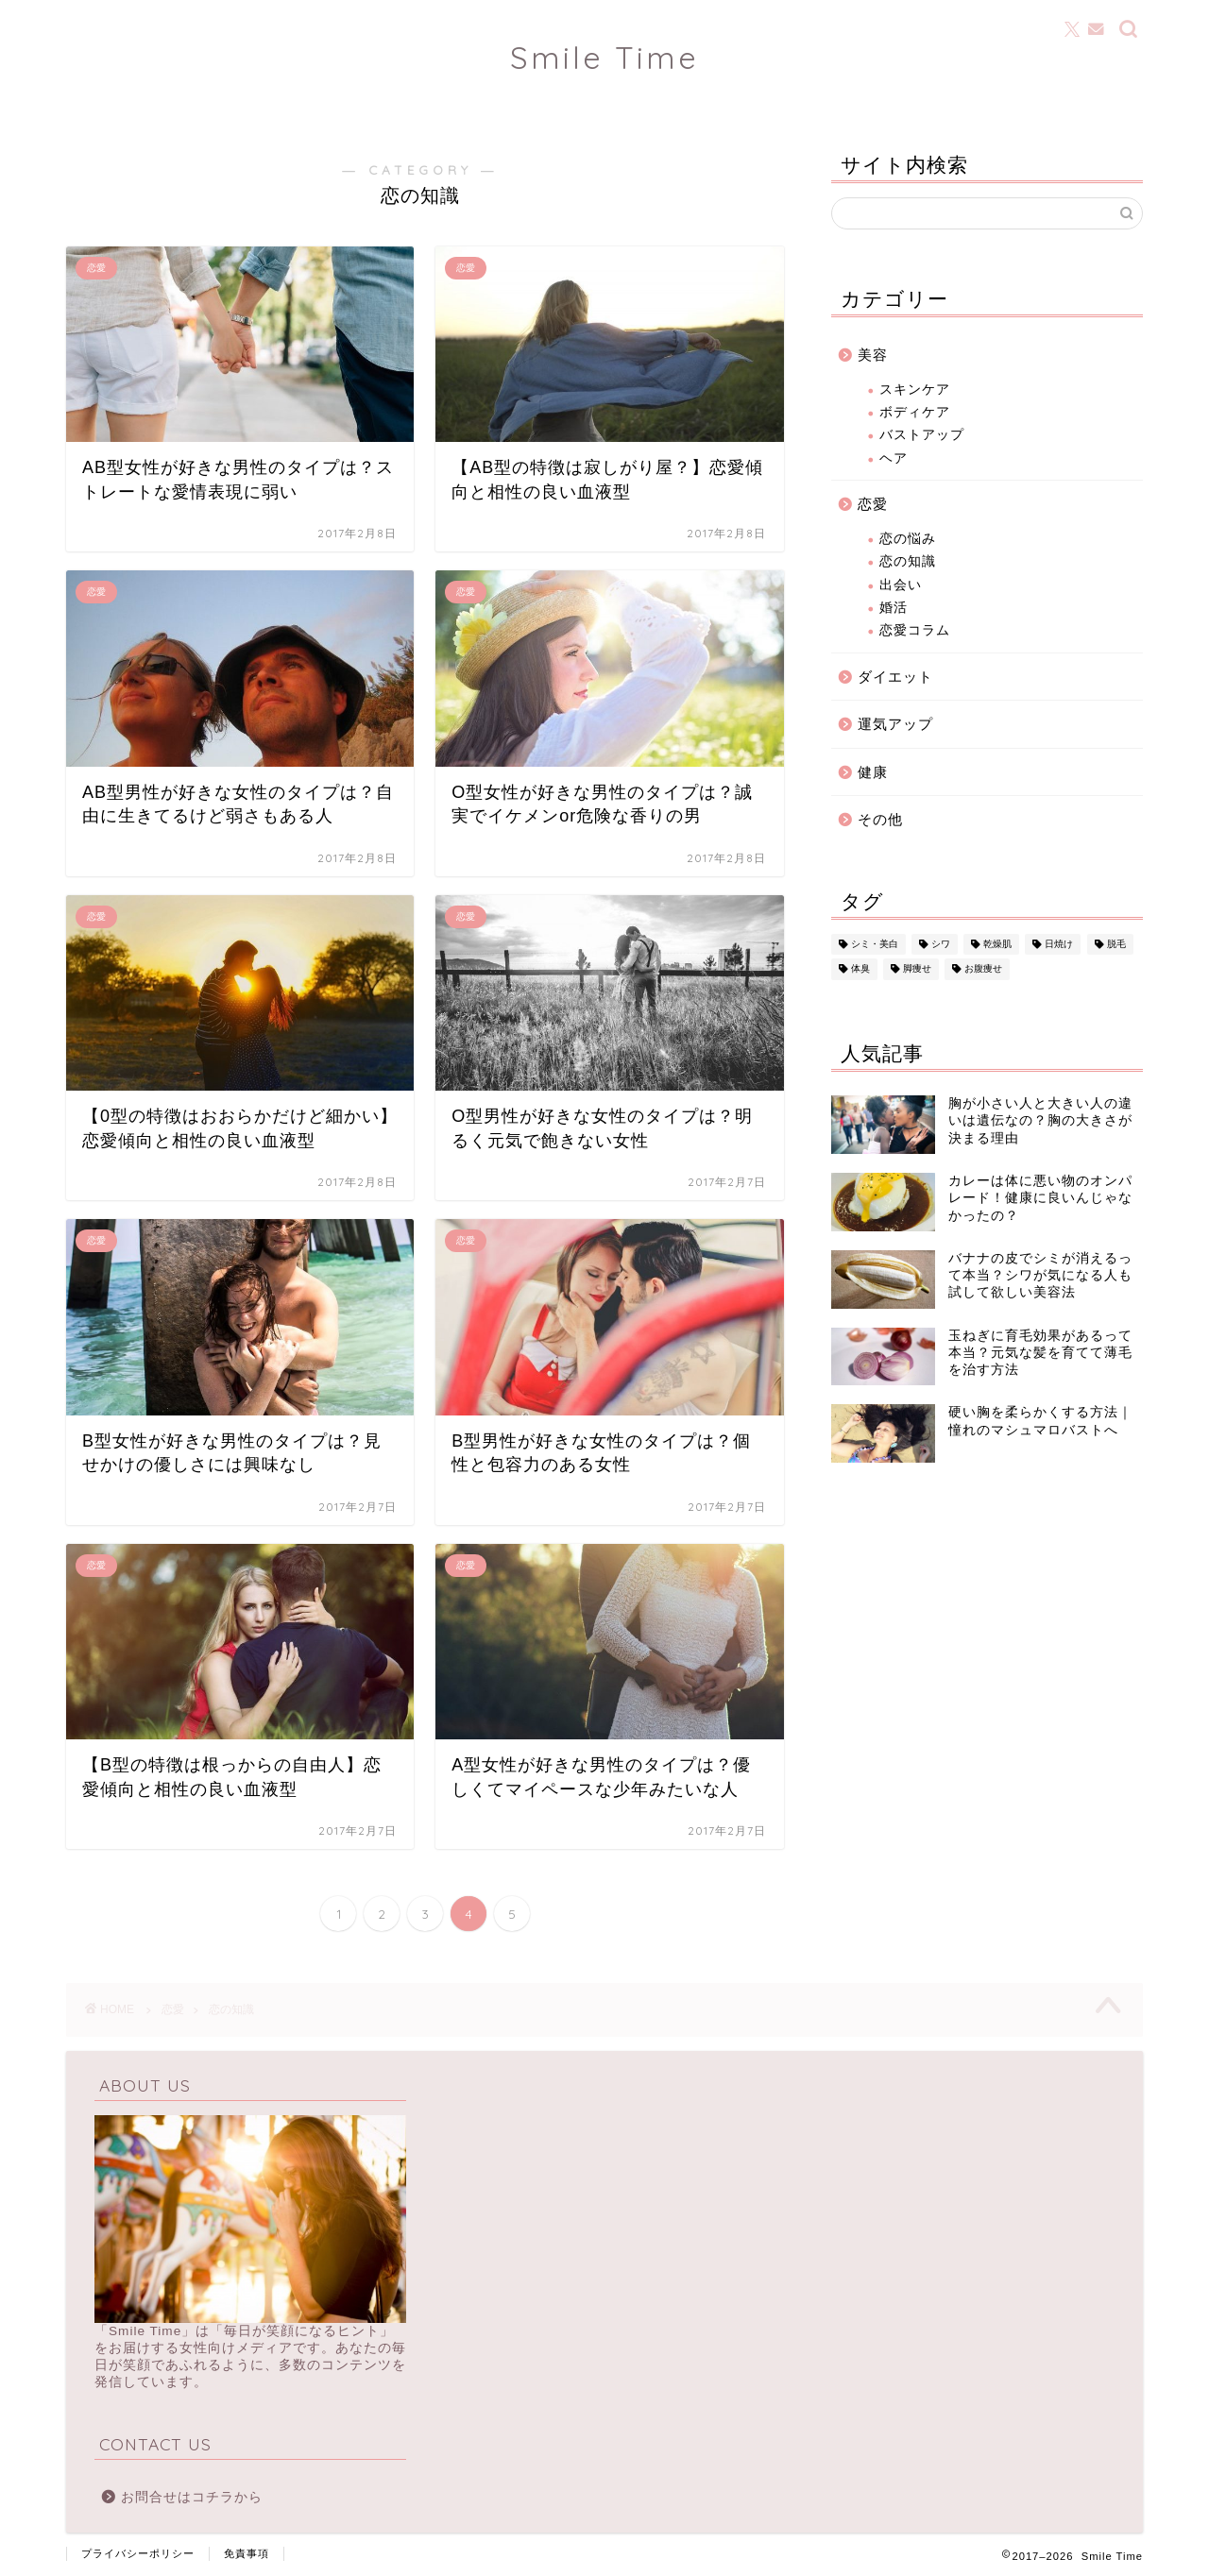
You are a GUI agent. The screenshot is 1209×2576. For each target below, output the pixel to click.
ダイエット (895, 677)
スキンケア (914, 389)
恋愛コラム (914, 630)
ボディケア (914, 412)
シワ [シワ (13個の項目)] (940, 944)
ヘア (893, 458)
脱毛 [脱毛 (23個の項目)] (1116, 944)
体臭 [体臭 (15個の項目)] (860, 969)
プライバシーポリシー (138, 2553)
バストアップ (921, 435)
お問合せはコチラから (192, 2497)
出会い (900, 585)
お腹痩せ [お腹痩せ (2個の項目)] (983, 969)
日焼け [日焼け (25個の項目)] (1059, 944)
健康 (873, 772)
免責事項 (246, 2553)
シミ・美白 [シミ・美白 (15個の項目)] (874, 944)
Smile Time (604, 57)
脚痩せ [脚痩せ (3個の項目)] (917, 969)
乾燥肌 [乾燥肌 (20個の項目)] (997, 944)
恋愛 (873, 504)
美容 (873, 355)
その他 (880, 819)
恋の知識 (907, 561)
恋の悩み (907, 539)
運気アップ (895, 724)
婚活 (893, 608)
